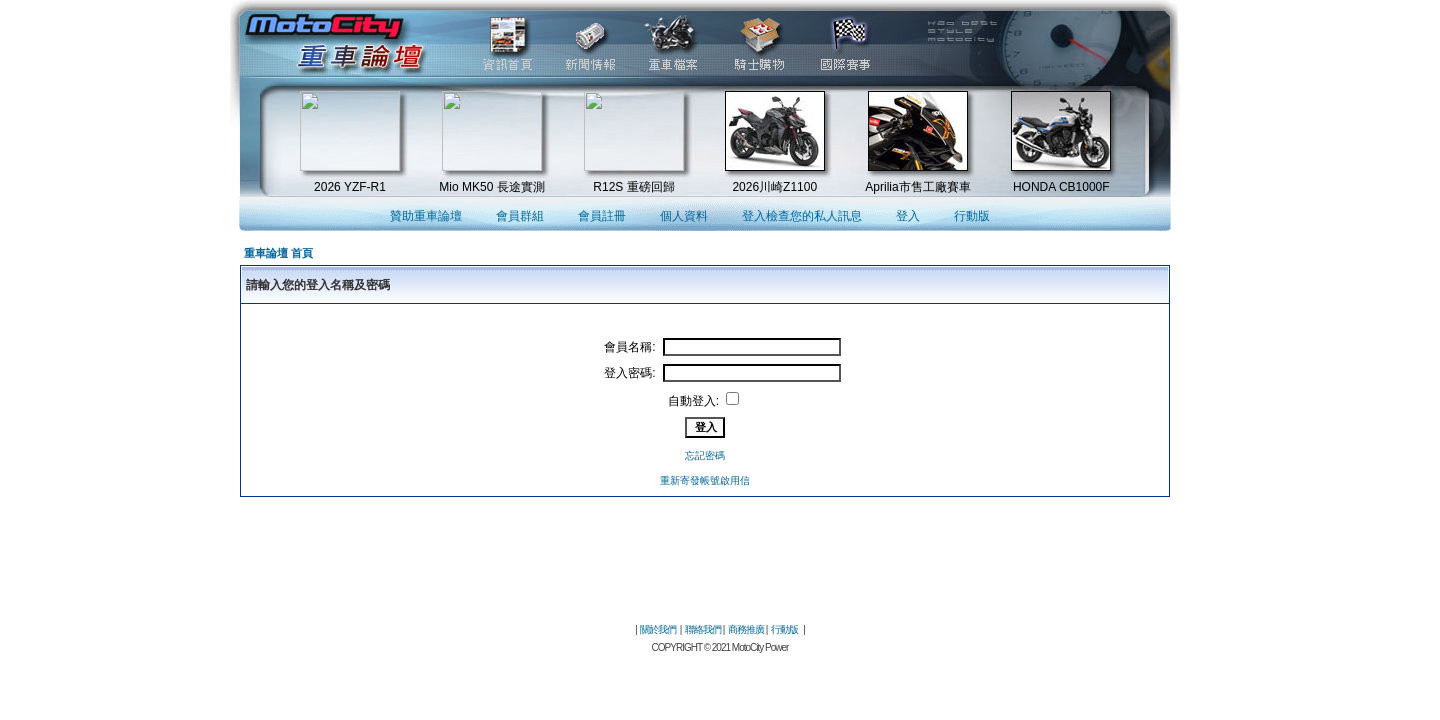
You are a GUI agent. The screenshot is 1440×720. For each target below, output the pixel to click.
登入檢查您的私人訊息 (802, 216)
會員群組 (520, 216)
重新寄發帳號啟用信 (705, 480)
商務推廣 (746, 629)
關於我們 (658, 629)
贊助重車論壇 (426, 216)
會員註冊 (602, 216)
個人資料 (684, 216)
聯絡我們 (703, 629)
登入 (908, 216)
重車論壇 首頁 (278, 253)
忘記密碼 (705, 455)
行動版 (972, 216)
